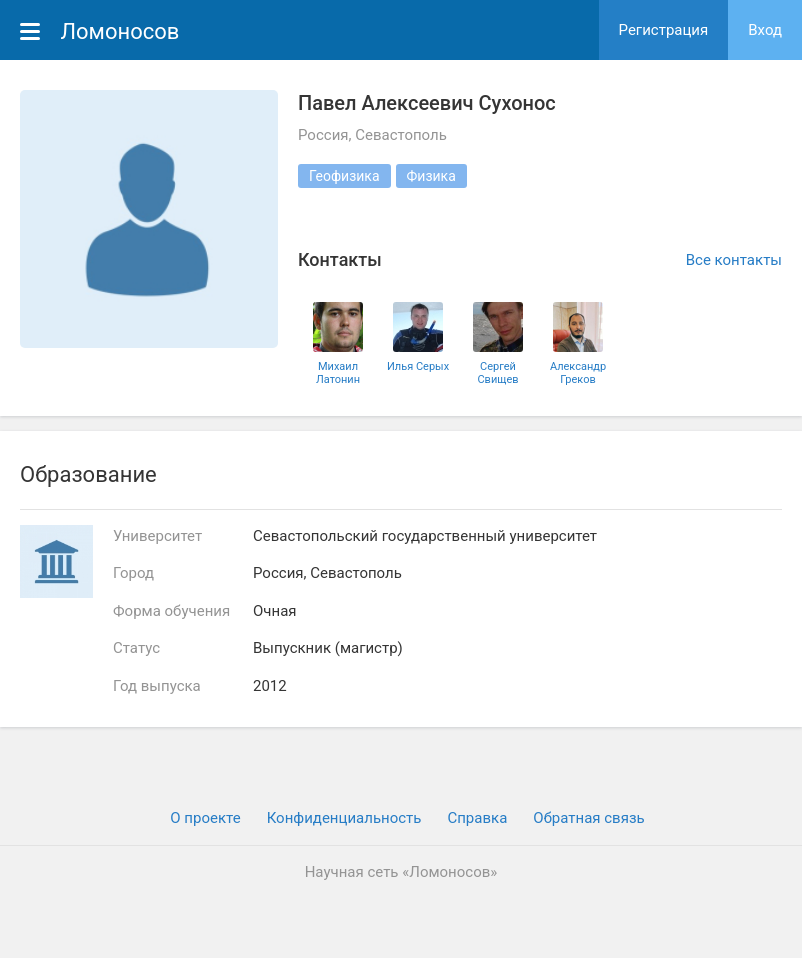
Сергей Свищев (497, 373)
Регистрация (664, 30)
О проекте (205, 818)
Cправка (477, 818)
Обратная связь (588, 818)
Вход (765, 30)
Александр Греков (578, 373)
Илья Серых (418, 366)
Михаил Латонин (338, 373)
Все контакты (734, 260)
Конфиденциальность (344, 818)
